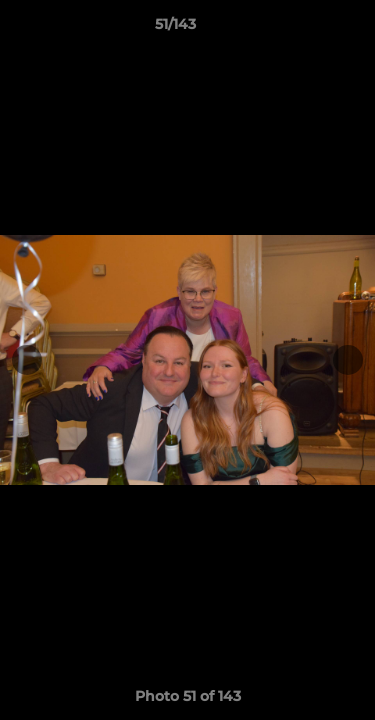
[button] (303, 29)
